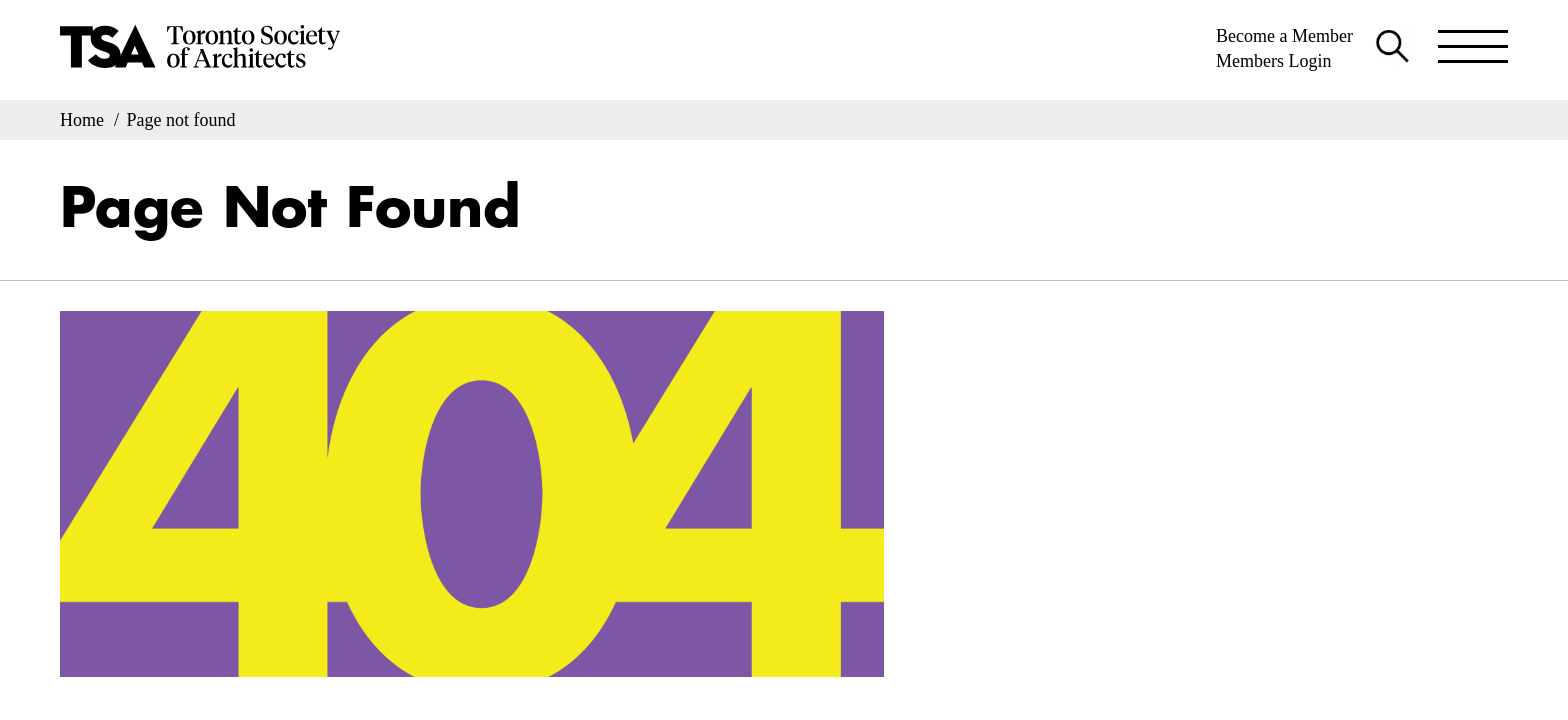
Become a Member (1284, 36)
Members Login (1273, 61)
